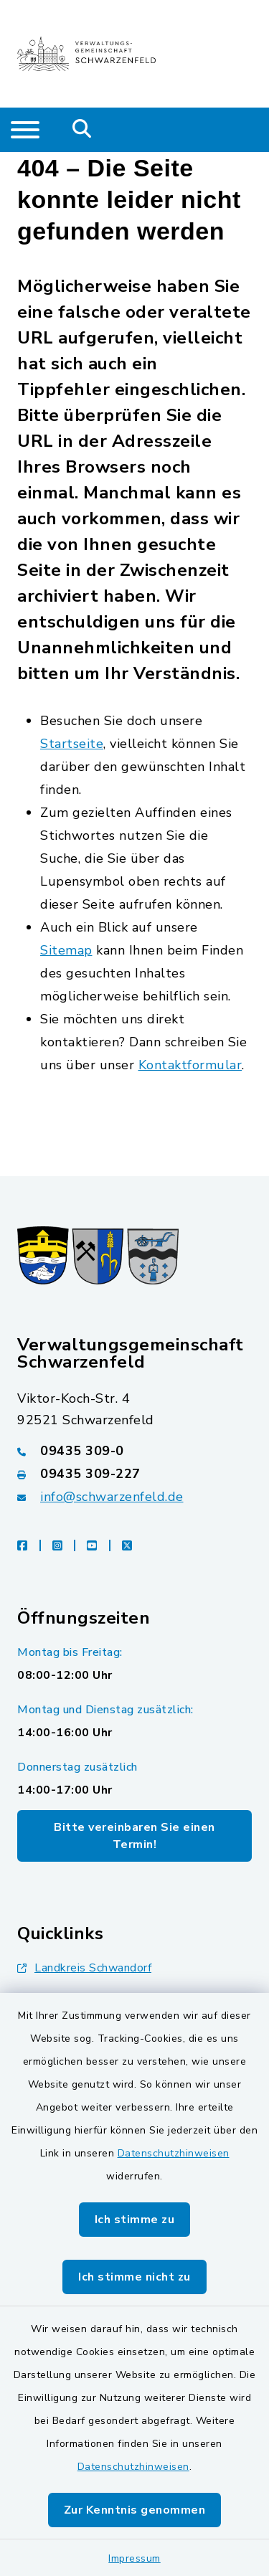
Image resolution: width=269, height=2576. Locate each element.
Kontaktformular (190, 1065)
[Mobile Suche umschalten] (82, 130)
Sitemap (66, 950)
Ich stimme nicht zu (134, 2277)
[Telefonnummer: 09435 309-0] (134, 1450)
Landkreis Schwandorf (84, 1968)
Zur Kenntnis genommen (135, 2510)
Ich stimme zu (135, 2219)
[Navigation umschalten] (25, 129)
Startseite (71, 743)
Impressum (134, 2558)
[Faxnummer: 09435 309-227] (134, 1473)
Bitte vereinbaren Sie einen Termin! (134, 1835)
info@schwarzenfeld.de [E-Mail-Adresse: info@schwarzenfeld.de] (112, 1496)
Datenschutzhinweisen (174, 2153)
